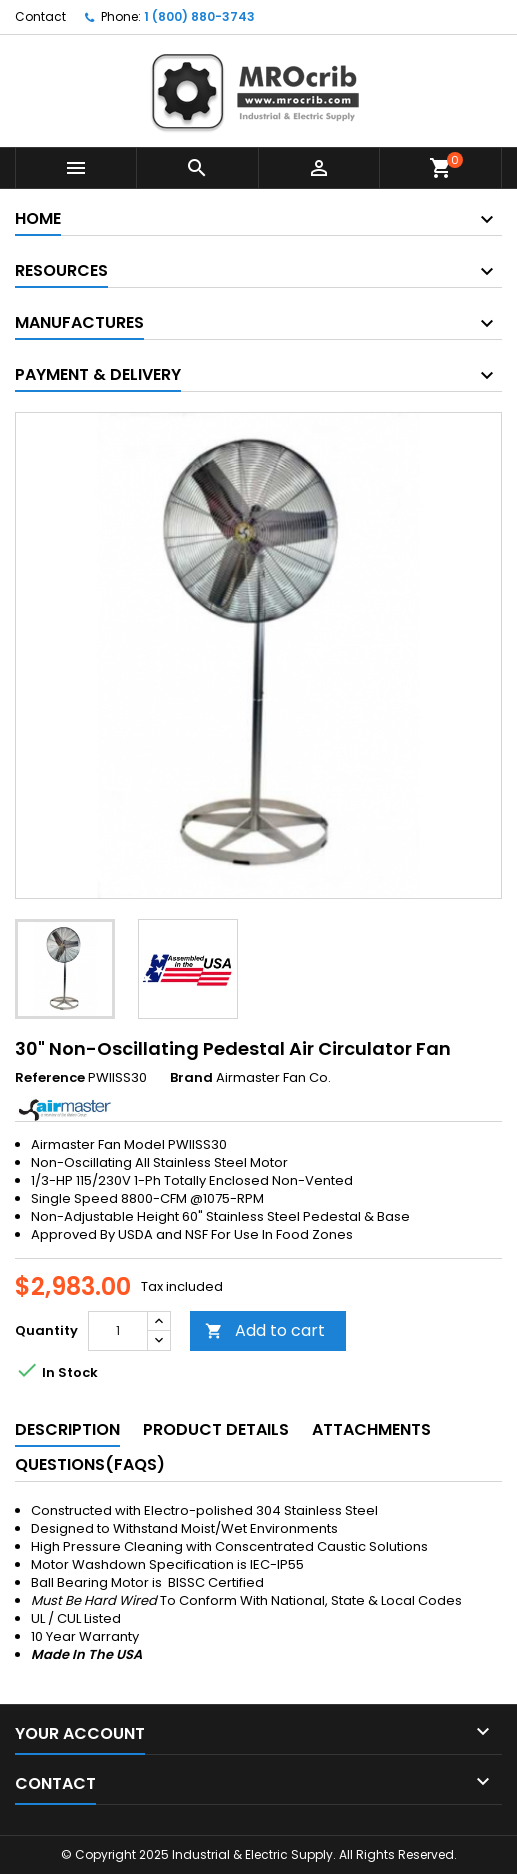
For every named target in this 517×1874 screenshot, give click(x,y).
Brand (191, 1078)
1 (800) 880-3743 (199, 16)
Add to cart (265, 1330)
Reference (50, 1078)
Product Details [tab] (216, 1429)
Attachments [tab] (371, 1429)
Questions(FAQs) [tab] (90, 1464)
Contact (40, 16)
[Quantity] (118, 1331)
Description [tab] (67, 1429)
